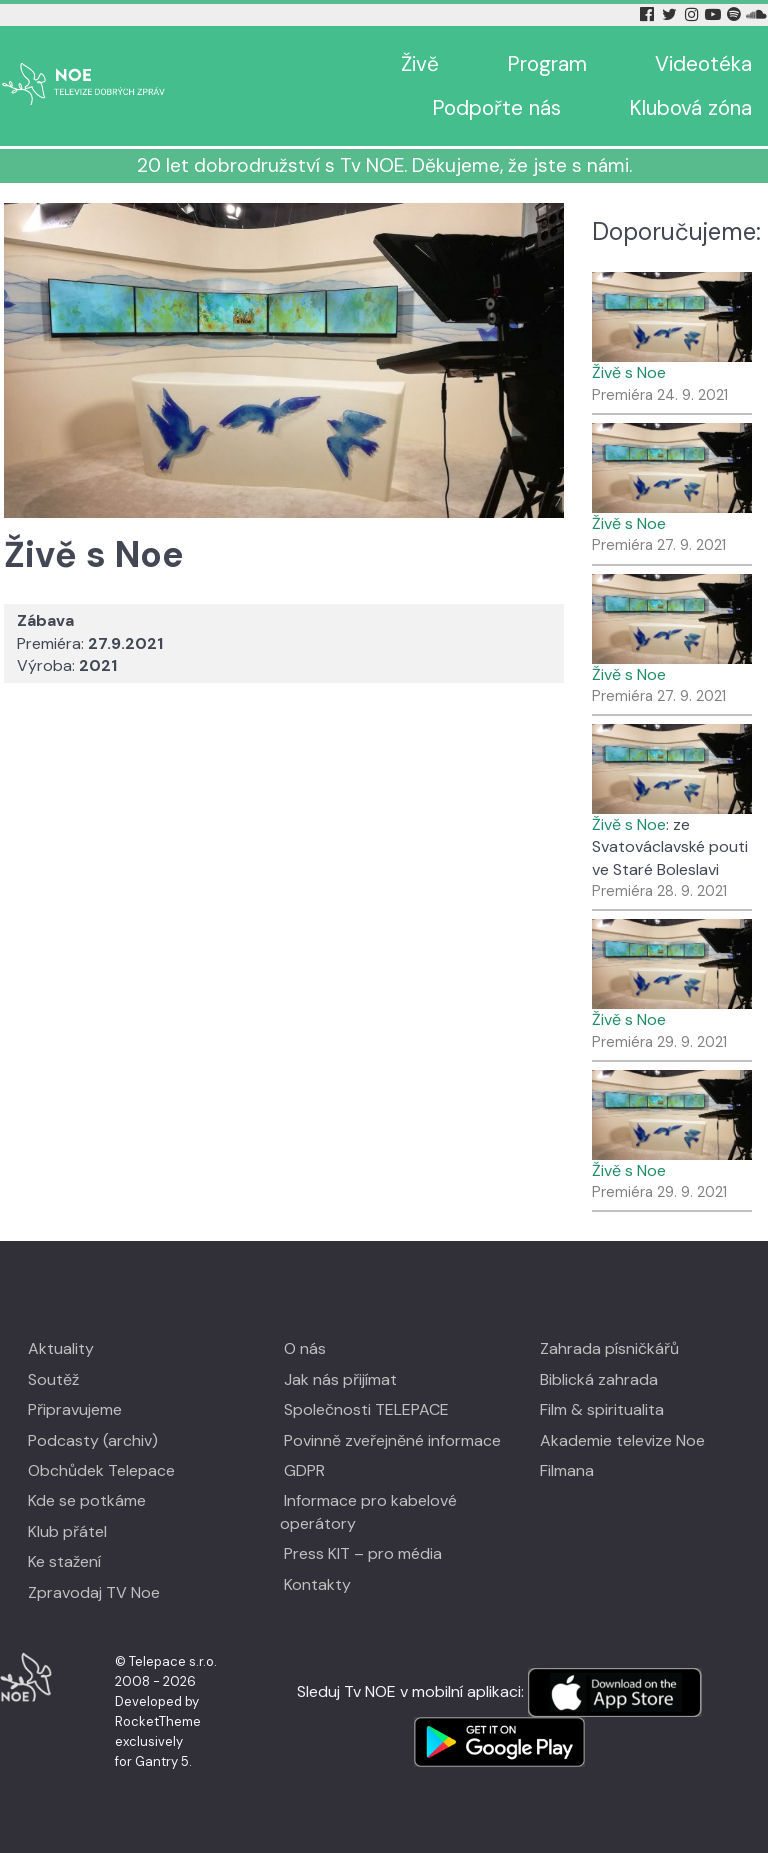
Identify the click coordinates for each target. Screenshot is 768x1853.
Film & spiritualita (602, 1409)
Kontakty (317, 1584)
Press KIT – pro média (363, 1553)
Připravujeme (75, 1409)
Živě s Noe (629, 372)
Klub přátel (67, 1531)
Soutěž (53, 1379)
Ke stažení (64, 1561)
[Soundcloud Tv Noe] (756, 14)
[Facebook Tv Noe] (649, 14)
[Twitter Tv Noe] (671, 14)
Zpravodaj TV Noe (94, 1592)
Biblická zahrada (599, 1379)
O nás (305, 1348)
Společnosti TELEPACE (366, 1409)
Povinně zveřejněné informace (392, 1440)
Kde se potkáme (87, 1500)
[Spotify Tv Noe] (736, 14)
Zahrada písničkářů (609, 1348)
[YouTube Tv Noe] (715, 14)
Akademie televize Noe (622, 1440)
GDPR (304, 1470)
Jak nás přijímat (340, 1379)
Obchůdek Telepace (101, 1470)
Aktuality (61, 1348)
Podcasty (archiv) (93, 1440)
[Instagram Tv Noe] (695, 14)
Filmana (567, 1470)
